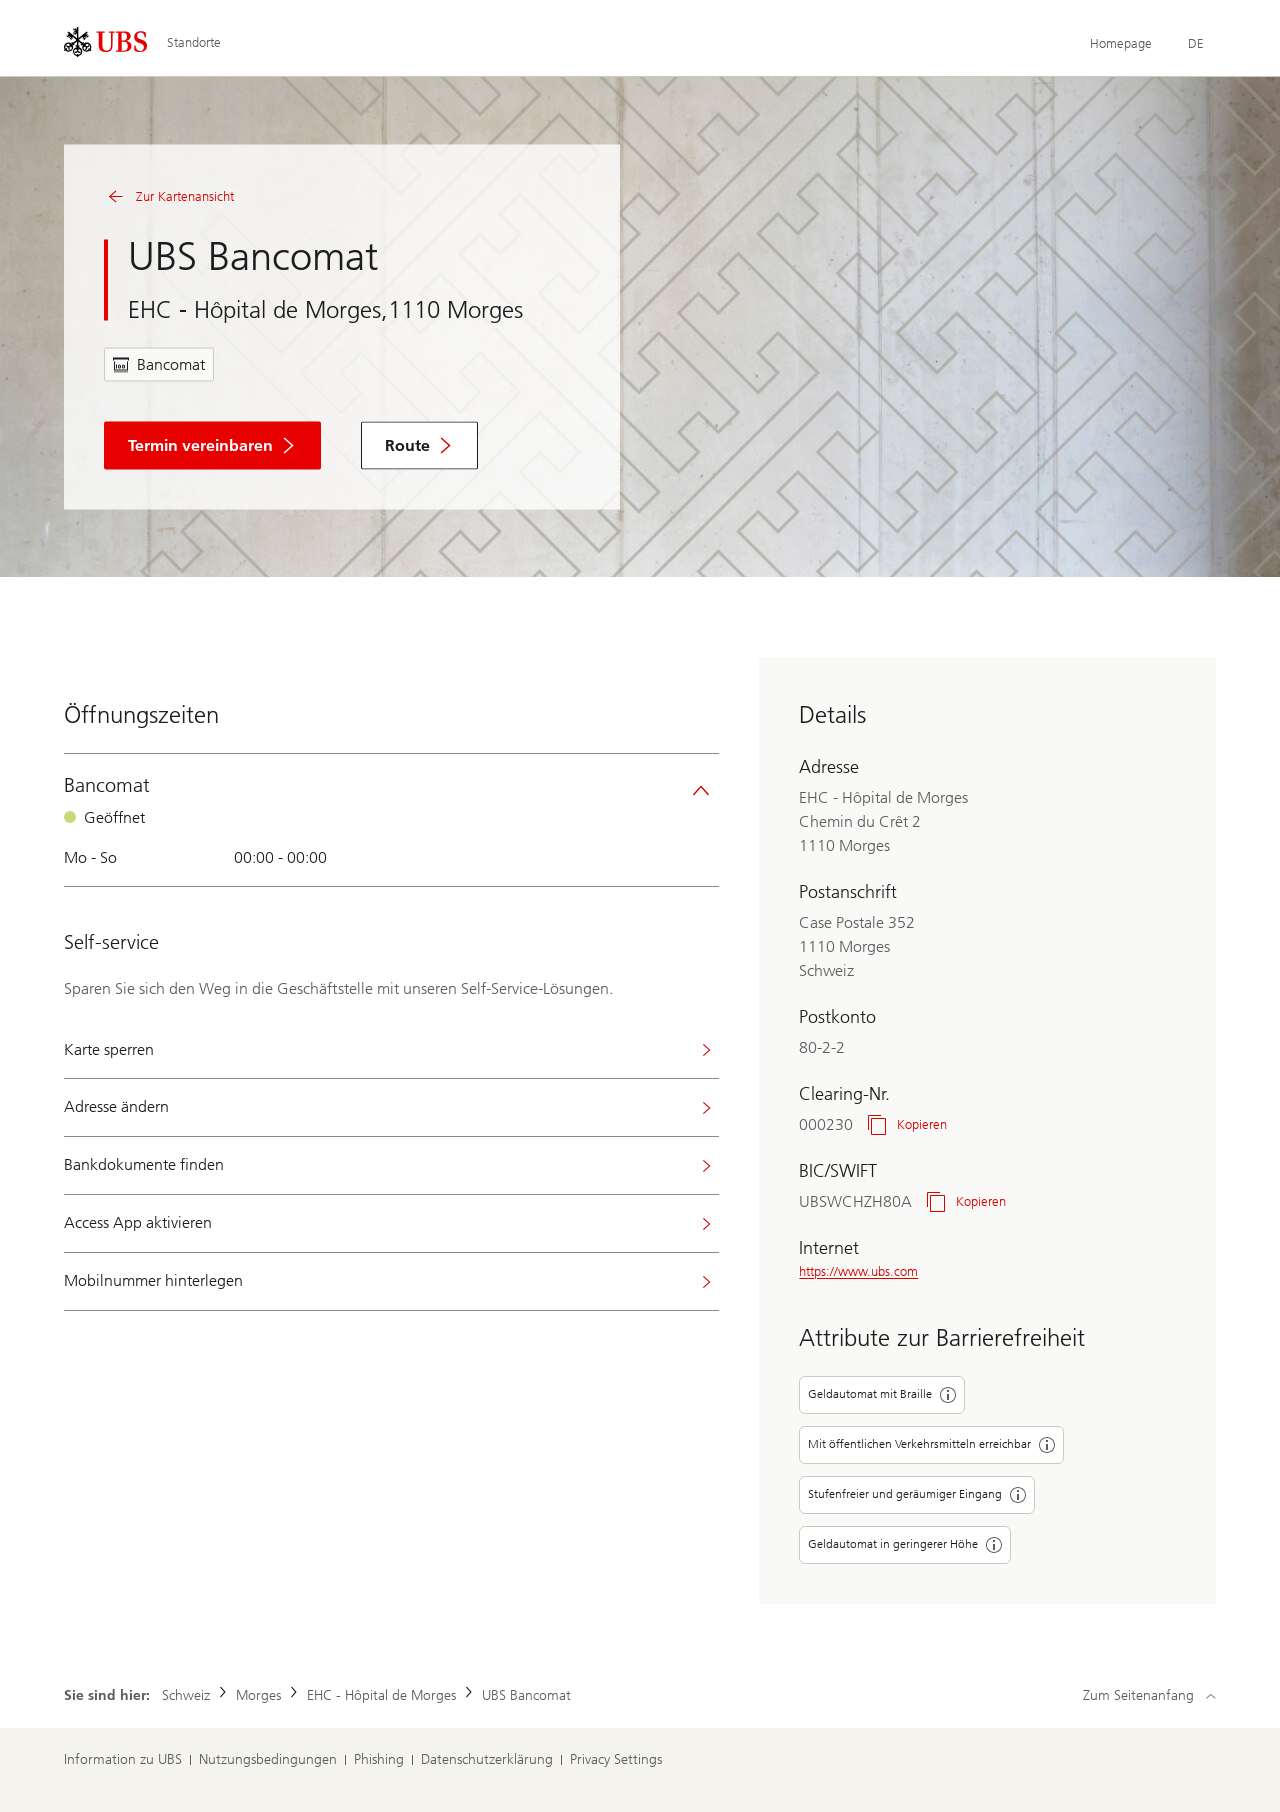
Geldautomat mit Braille (882, 1395)
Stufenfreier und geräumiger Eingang (917, 1495)
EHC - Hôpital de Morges (381, 1695)
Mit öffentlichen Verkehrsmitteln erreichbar (931, 1445)
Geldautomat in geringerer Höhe (905, 1545)
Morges (258, 1695)
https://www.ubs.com (858, 1271)
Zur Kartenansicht (169, 197)
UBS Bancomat (526, 1695)
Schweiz (186, 1695)
